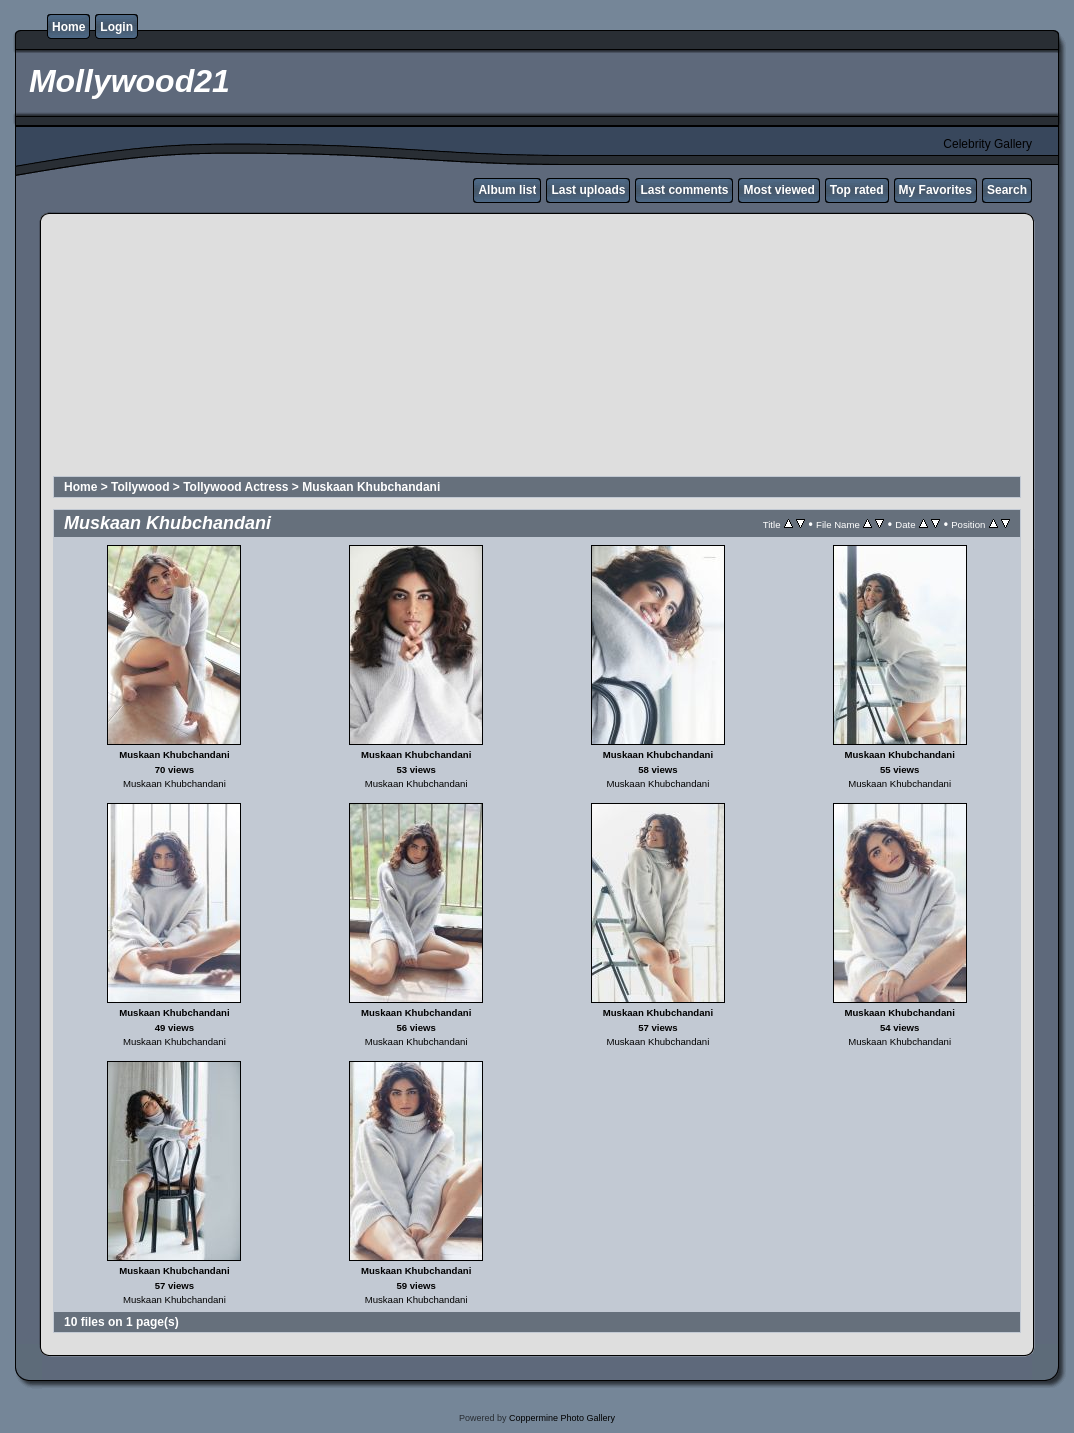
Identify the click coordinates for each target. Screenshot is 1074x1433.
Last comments (684, 190)
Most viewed (778, 190)
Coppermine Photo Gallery (562, 1418)
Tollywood (140, 487)
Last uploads (588, 190)
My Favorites (935, 190)
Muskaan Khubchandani (371, 487)
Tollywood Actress (235, 487)
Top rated (857, 190)
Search (1007, 190)
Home (68, 27)
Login (116, 27)
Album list (507, 190)
